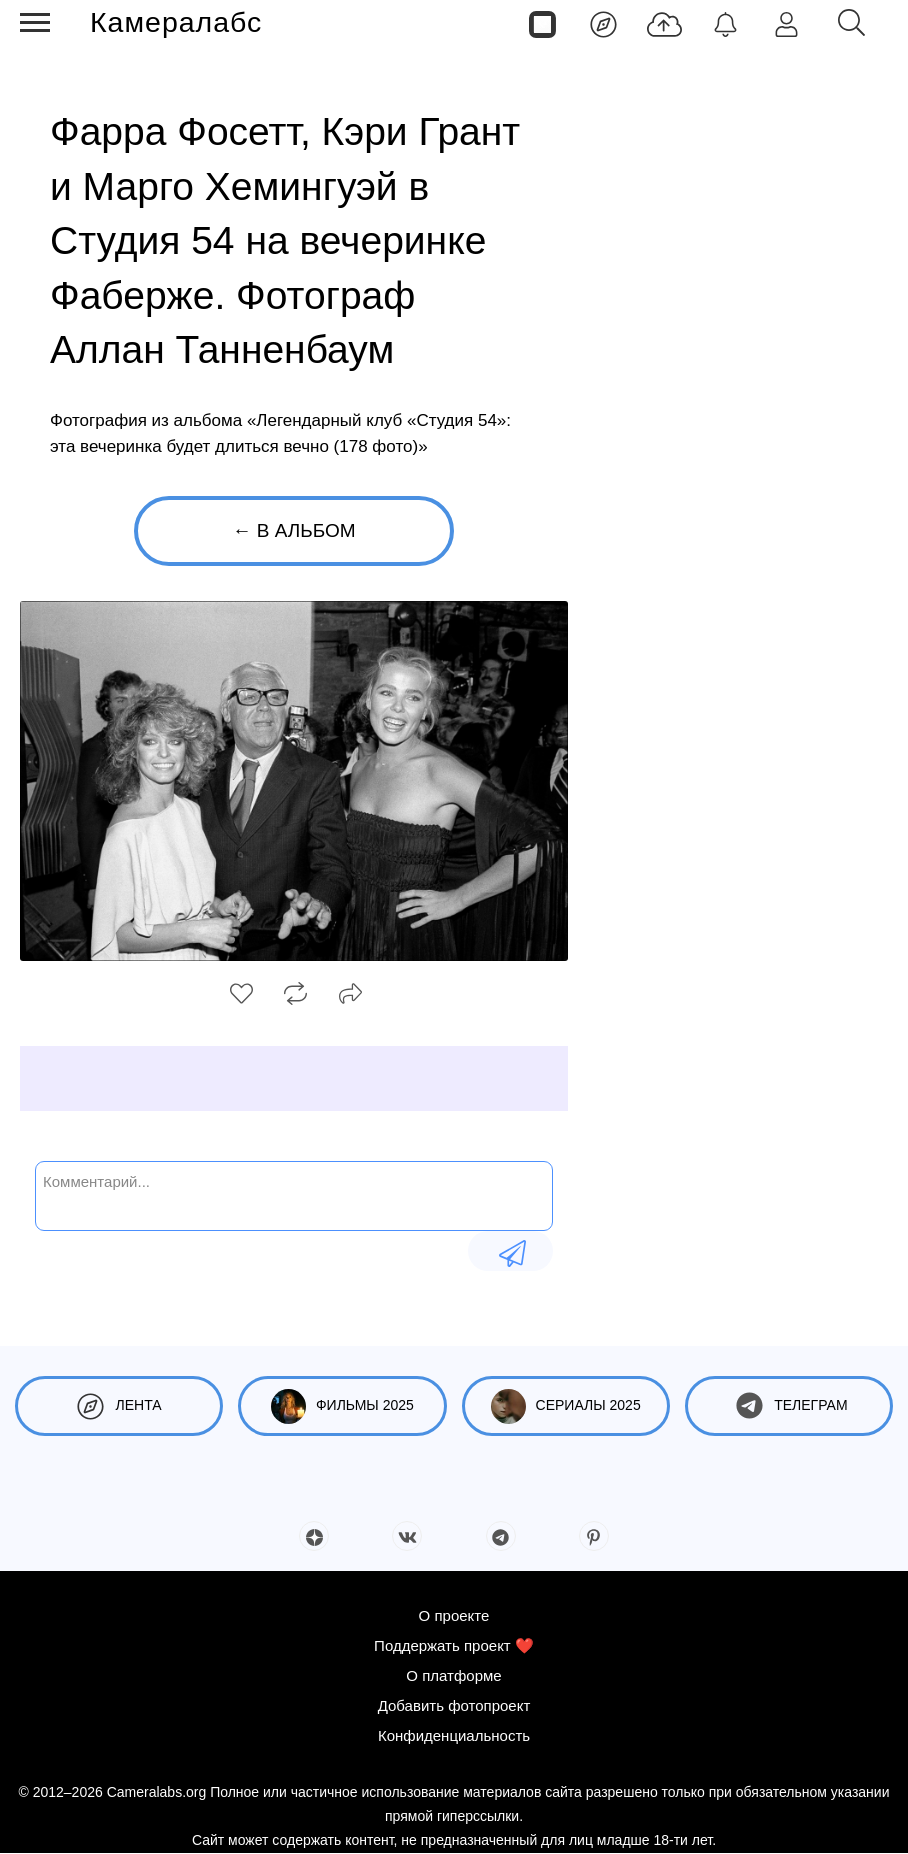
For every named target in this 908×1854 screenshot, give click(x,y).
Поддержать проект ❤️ (454, 1645)
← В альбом (293, 530)
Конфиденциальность (454, 1735)
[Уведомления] (725, 23)
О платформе (453, 1675)
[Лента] (603, 23)
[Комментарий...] (294, 1194)
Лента (119, 1406)
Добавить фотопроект (454, 1705)
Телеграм (788, 1406)
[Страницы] (542, 23)
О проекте (454, 1615)
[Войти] (786, 23)
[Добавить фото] (664, 23)
